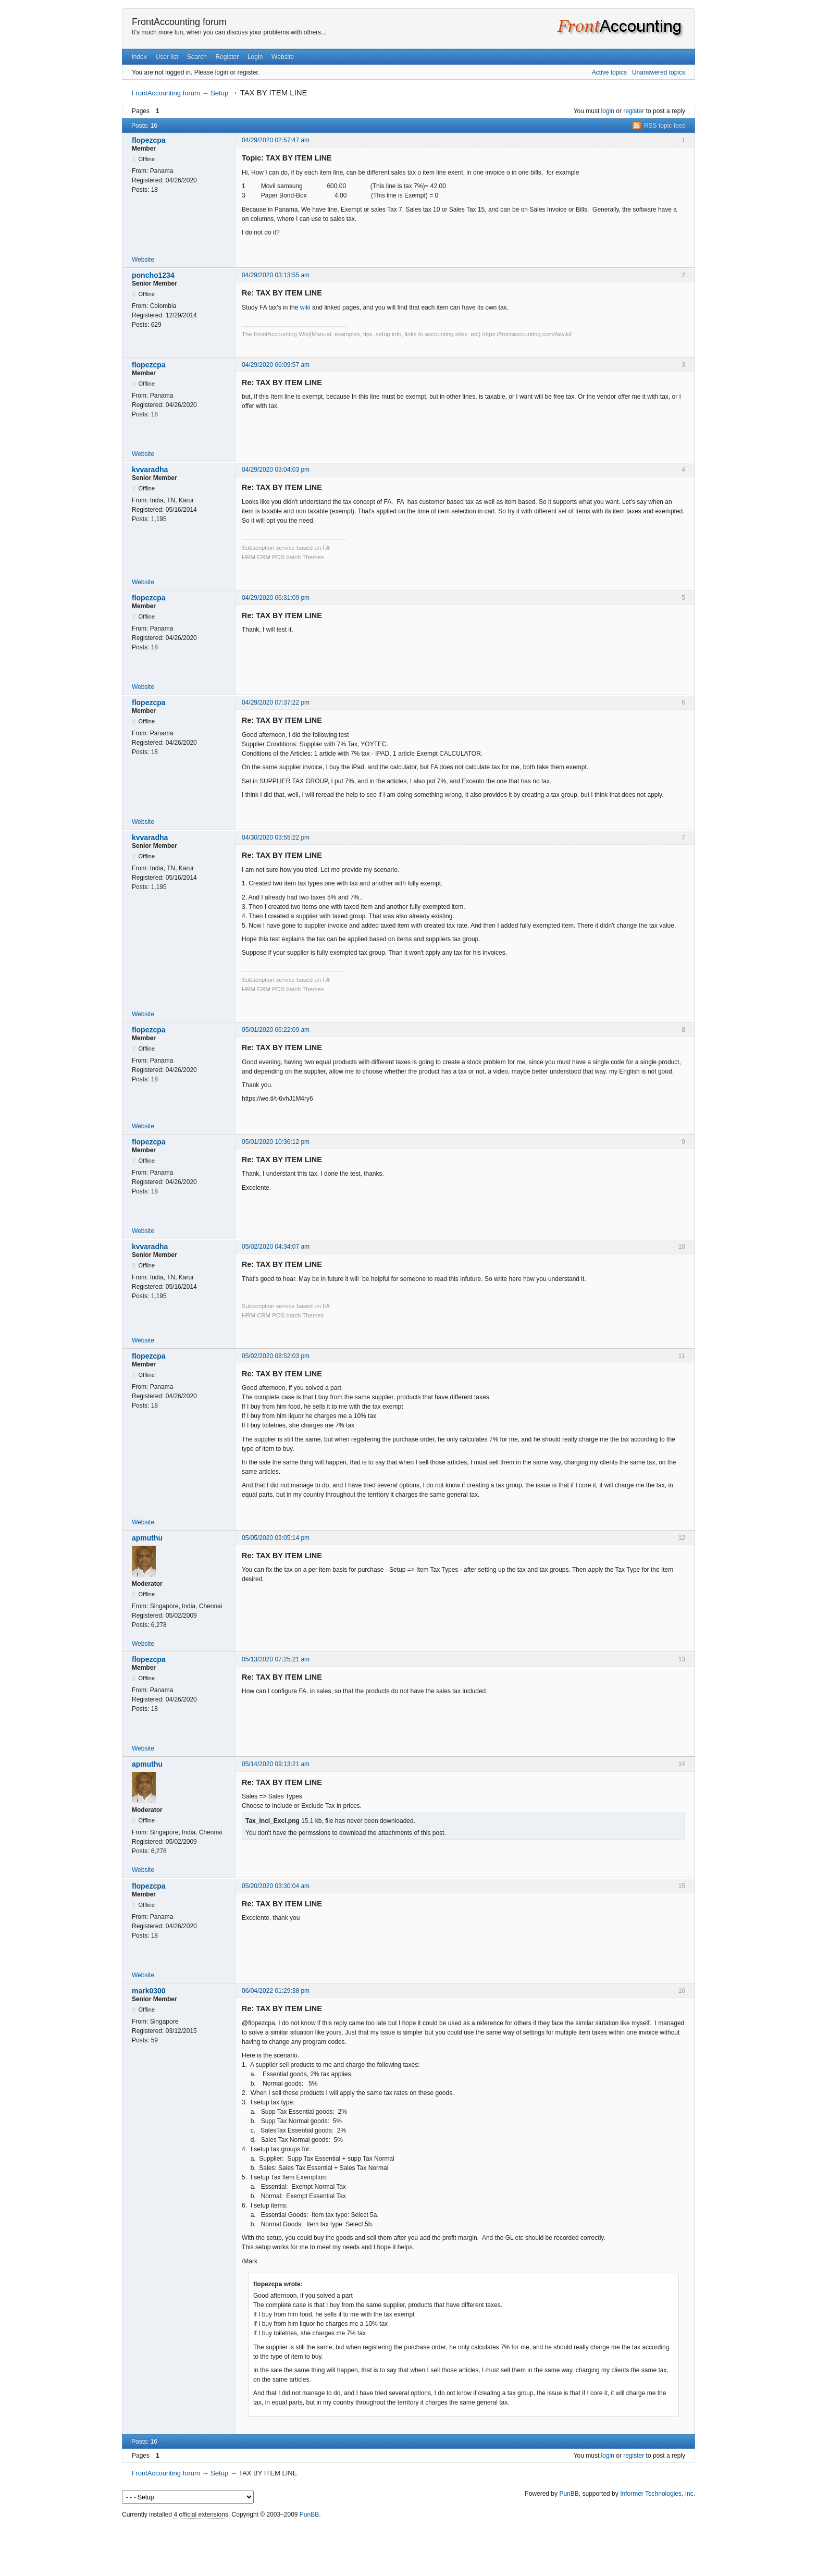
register (633, 111)
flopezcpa (149, 140)
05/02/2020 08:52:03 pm (276, 1356)
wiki (305, 307)
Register (227, 56)
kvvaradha (150, 469)
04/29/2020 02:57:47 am (276, 140)
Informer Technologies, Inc (657, 2493)
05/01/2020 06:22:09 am (276, 1029)
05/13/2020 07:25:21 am (276, 1659)
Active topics (609, 72)
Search (197, 56)
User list (167, 56)
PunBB (568, 2493)
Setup (219, 93)
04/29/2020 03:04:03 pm (276, 469)
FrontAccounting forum (179, 22)
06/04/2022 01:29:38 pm (276, 1990)
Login (255, 56)
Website (282, 56)
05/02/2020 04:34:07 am (276, 1246)
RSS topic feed (665, 125)
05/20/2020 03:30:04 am (276, 1886)
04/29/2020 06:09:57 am (276, 364)
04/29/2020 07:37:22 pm (276, 702)
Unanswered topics (658, 72)
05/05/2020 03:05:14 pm (276, 1538)
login (607, 111)
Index (138, 56)
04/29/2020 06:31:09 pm (276, 597)
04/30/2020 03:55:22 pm (276, 837)
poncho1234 (153, 275)
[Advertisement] (408, 2544)
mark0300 (149, 1991)
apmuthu (147, 1538)
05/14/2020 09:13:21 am (276, 1764)
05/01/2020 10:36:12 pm (276, 1141)
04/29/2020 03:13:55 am (276, 275)
